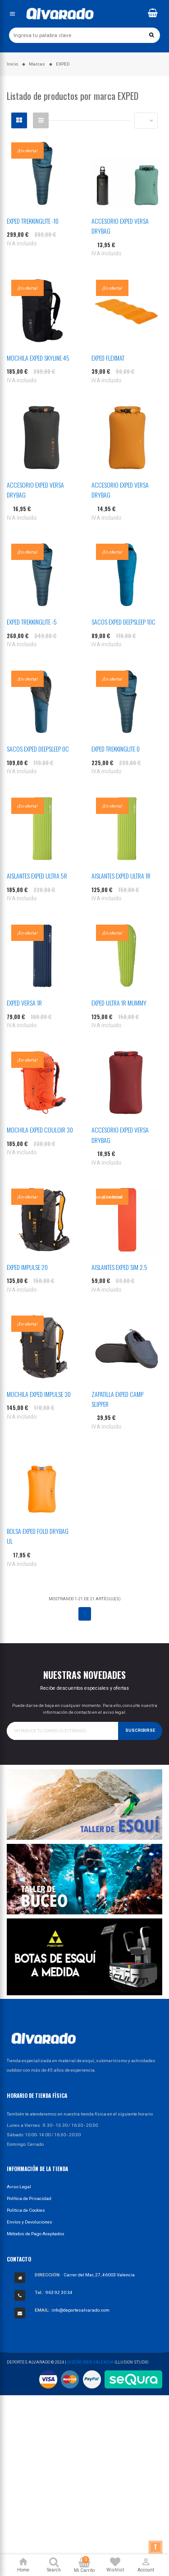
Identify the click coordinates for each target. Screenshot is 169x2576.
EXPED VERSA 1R (24, 1002)
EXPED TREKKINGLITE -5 (32, 621)
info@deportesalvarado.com (80, 2310)
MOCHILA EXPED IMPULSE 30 (39, 1394)
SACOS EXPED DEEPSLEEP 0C (38, 748)
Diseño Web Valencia (90, 2362)
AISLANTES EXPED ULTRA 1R (121, 875)
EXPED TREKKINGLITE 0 (115, 748)
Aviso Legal (19, 2186)
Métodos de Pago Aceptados (35, 2233)
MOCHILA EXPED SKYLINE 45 (38, 357)
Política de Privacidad (29, 2198)
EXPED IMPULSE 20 (27, 1267)
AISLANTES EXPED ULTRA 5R (37, 875)
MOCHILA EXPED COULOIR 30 (40, 1129)
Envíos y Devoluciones (29, 2221)
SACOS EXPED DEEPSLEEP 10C (123, 621)
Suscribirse (140, 1730)
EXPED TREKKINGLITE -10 (33, 221)
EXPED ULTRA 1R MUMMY (118, 1002)
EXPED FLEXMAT (107, 357)
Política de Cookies (26, 2210)
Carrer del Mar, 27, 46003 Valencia (99, 2274)
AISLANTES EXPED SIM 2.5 (119, 1267)
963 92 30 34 (59, 2292)
